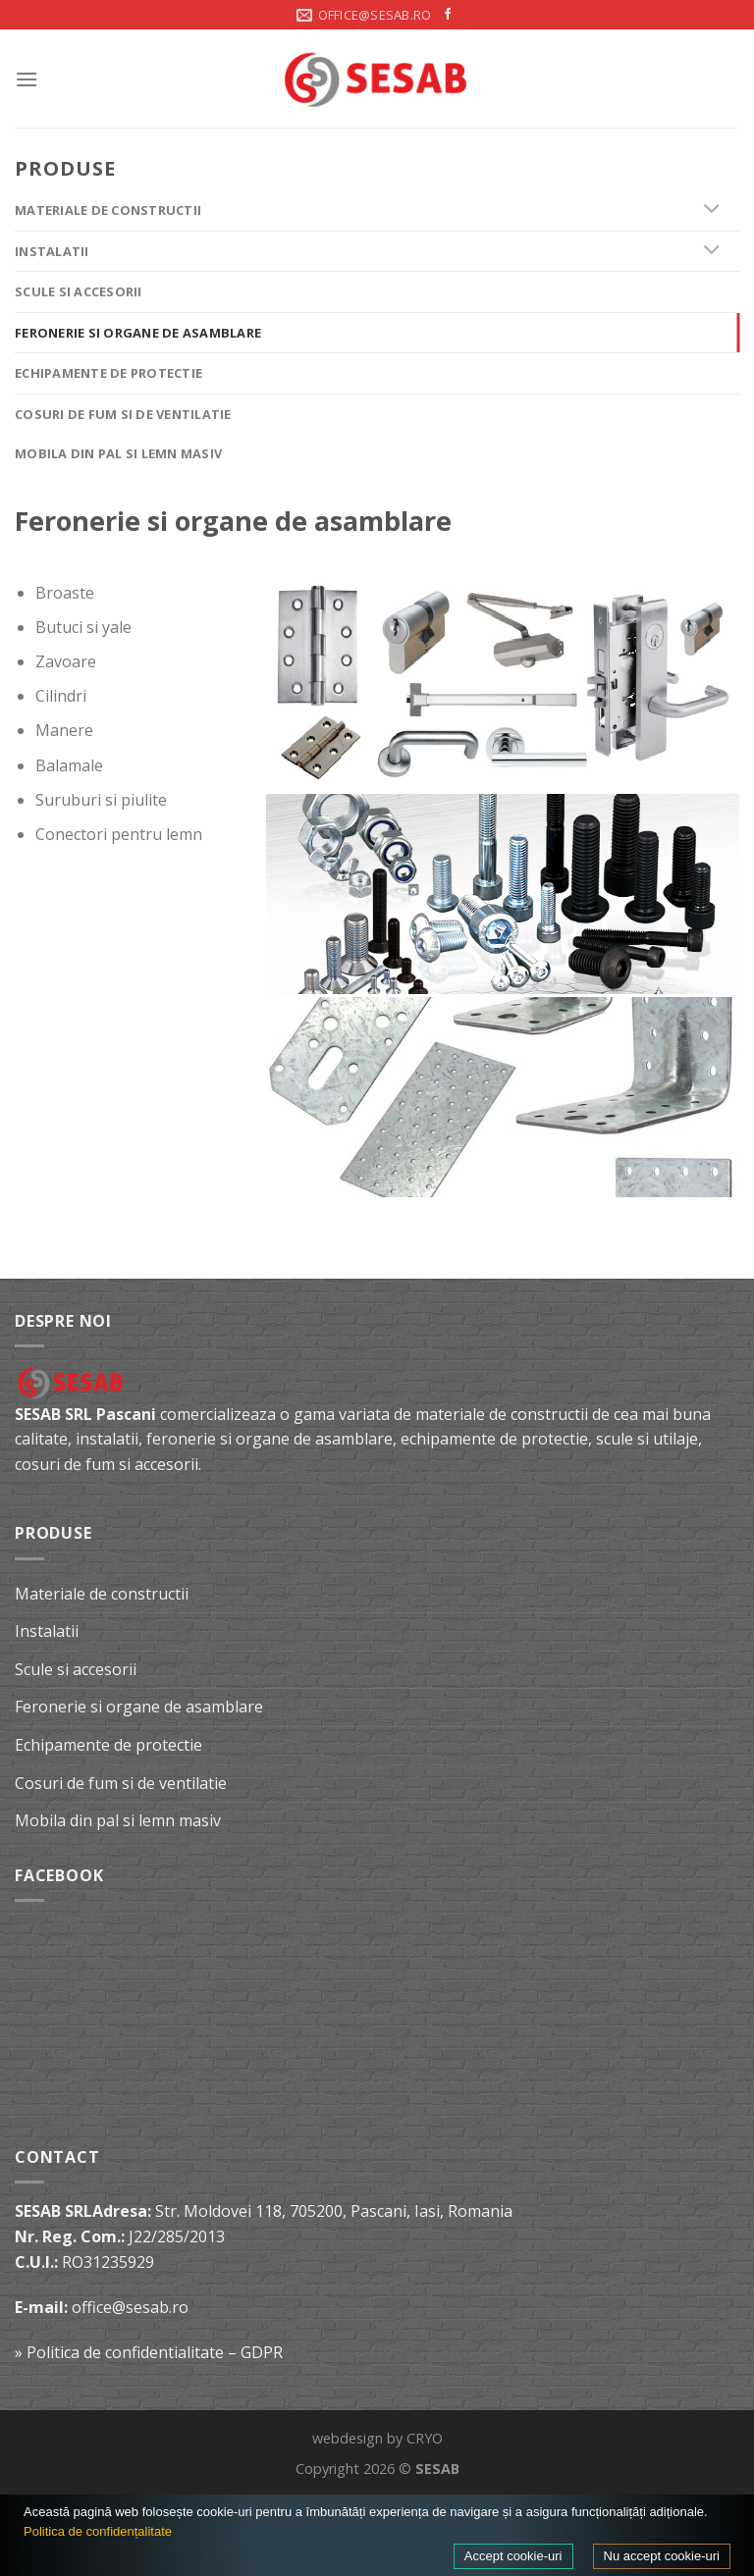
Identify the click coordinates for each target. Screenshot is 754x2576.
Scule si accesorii (78, 291)
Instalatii (52, 251)
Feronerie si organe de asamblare (138, 333)
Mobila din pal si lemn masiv (118, 453)
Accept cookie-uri (513, 2556)
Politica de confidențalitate (98, 2531)
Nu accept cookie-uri (662, 2556)
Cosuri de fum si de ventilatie (123, 414)
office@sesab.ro (130, 2307)
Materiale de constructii (108, 210)
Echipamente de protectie (108, 373)
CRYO (424, 2438)
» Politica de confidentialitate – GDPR (149, 2352)
